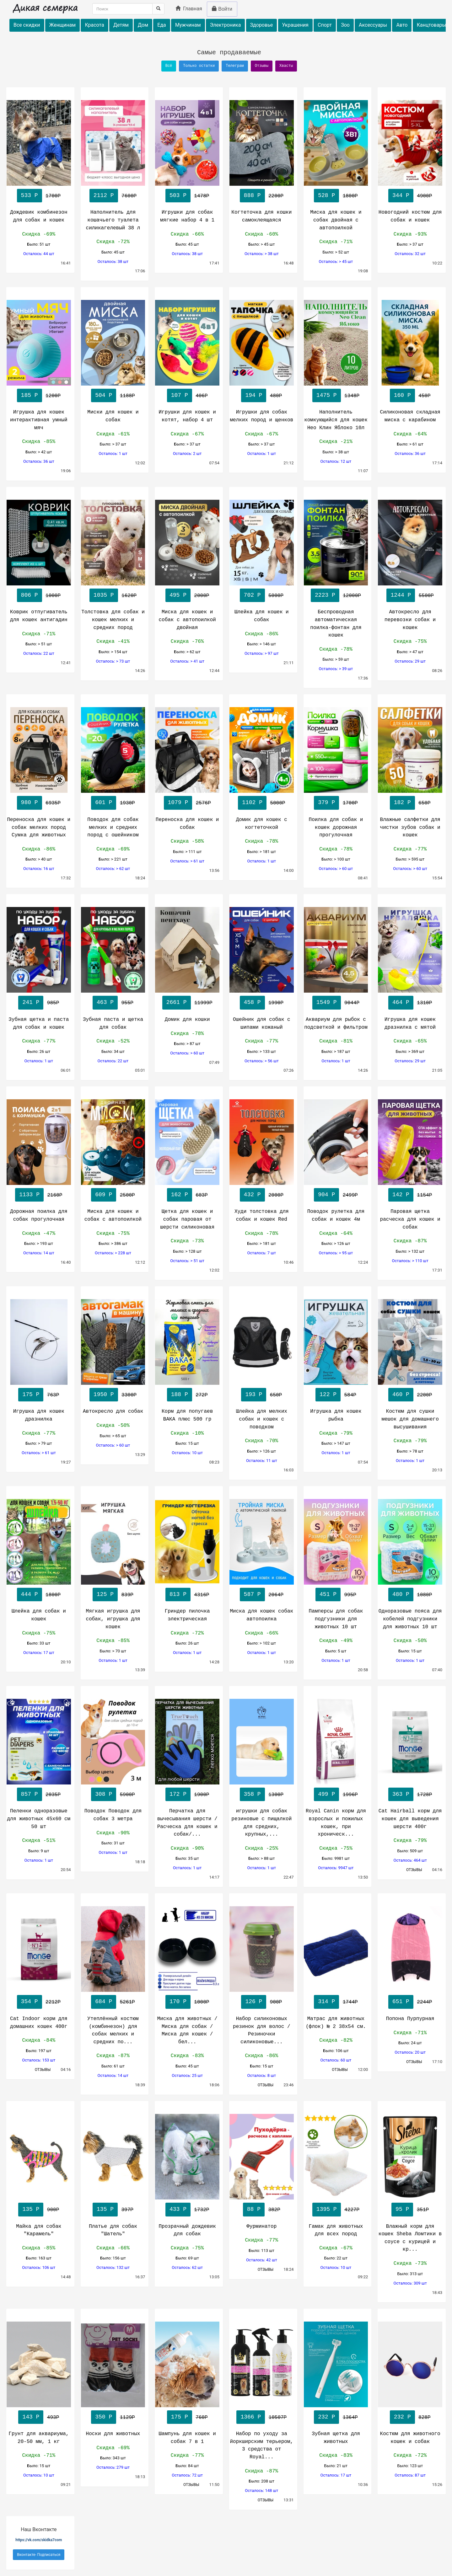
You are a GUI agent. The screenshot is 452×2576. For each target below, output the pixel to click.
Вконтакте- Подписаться (38, 2554)
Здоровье (261, 25)
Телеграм (235, 66)
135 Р (30, 2209)
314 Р (326, 2001)
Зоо (345, 25)
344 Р (400, 195)
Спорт (325, 25)
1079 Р (178, 802)
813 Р (178, 1594)
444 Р (29, 1594)
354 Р (29, 2001)
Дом (143, 25)
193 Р (253, 1394)
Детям (121, 25)
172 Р (178, 1794)
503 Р (178, 195)
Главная (188, 9)
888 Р (252, 195)
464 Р (400, 1002)
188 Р (179, 1394)
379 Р (326, 802)
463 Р (105, 1002)
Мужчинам (188, 25)
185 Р (29, 395)
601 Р (103, 802)
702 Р (252, 595)
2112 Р (104, 195)
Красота (94, 25)
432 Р (252, 1195)
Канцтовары (431, 25)
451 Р (328, 1594)
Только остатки (199, 66)
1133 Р (29, 1195)
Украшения (295, 25)
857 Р (29, 1794)
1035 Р (104, 595)
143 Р (30, 2417)
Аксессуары (373, 25)
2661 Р (176, 1002)
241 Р (30, 1002)
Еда (161, 25)
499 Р (326, 1794)
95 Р (402, 2209)
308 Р (103, 1794)
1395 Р (326, 2209)
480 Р (400, 1594)
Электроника (225, 25)
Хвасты (286, 66)
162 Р (179, 1195)
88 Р (254, 2209)
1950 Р (104, 1394)
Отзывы (261, 66)
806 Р (29, 595)
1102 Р (252, 802)
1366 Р (250, 2417)
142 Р (400, 1195)
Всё (168, 66)
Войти (222, 9)
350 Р (103, 2417)
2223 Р (325, 595)
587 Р (252, 1594)
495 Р (178, 595)
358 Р (252, 1794)
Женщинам (62, 25)
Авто (401, 25)
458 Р (252, 1002)
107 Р (179, 395)
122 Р (328, 1394)
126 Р (253, 2001)
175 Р (30, 1394)
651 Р (400, 2001)
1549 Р (326, 1002)
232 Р (326, 2417)
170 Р (178, 2001)
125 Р (105, 1594)
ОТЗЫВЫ (414, 1870)
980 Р (29, 802)
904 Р (326, 1195)
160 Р (402, 395)
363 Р (400, 1794)
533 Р (29, 195)
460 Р (400, 1394)
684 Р (103, 2001)
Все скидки (26, 25)
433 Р (178, 2209)
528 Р (326, 195)
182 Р (402, 802)
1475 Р (326, 395)
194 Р (253, 395)
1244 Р (400, 595)
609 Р (103, 1195)
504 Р (103, 395)
